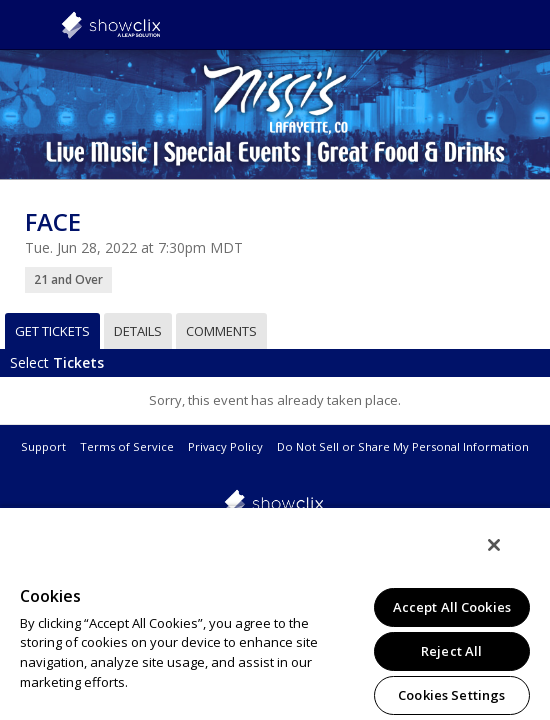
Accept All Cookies (452, 607)
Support (43, 446)
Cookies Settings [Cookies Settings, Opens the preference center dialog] (451, 695)
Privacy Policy (225, 446)
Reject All (451, 651)
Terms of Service (127, 446)
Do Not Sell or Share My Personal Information (403, 446)
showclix (160, 25)
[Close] (508, 558)
